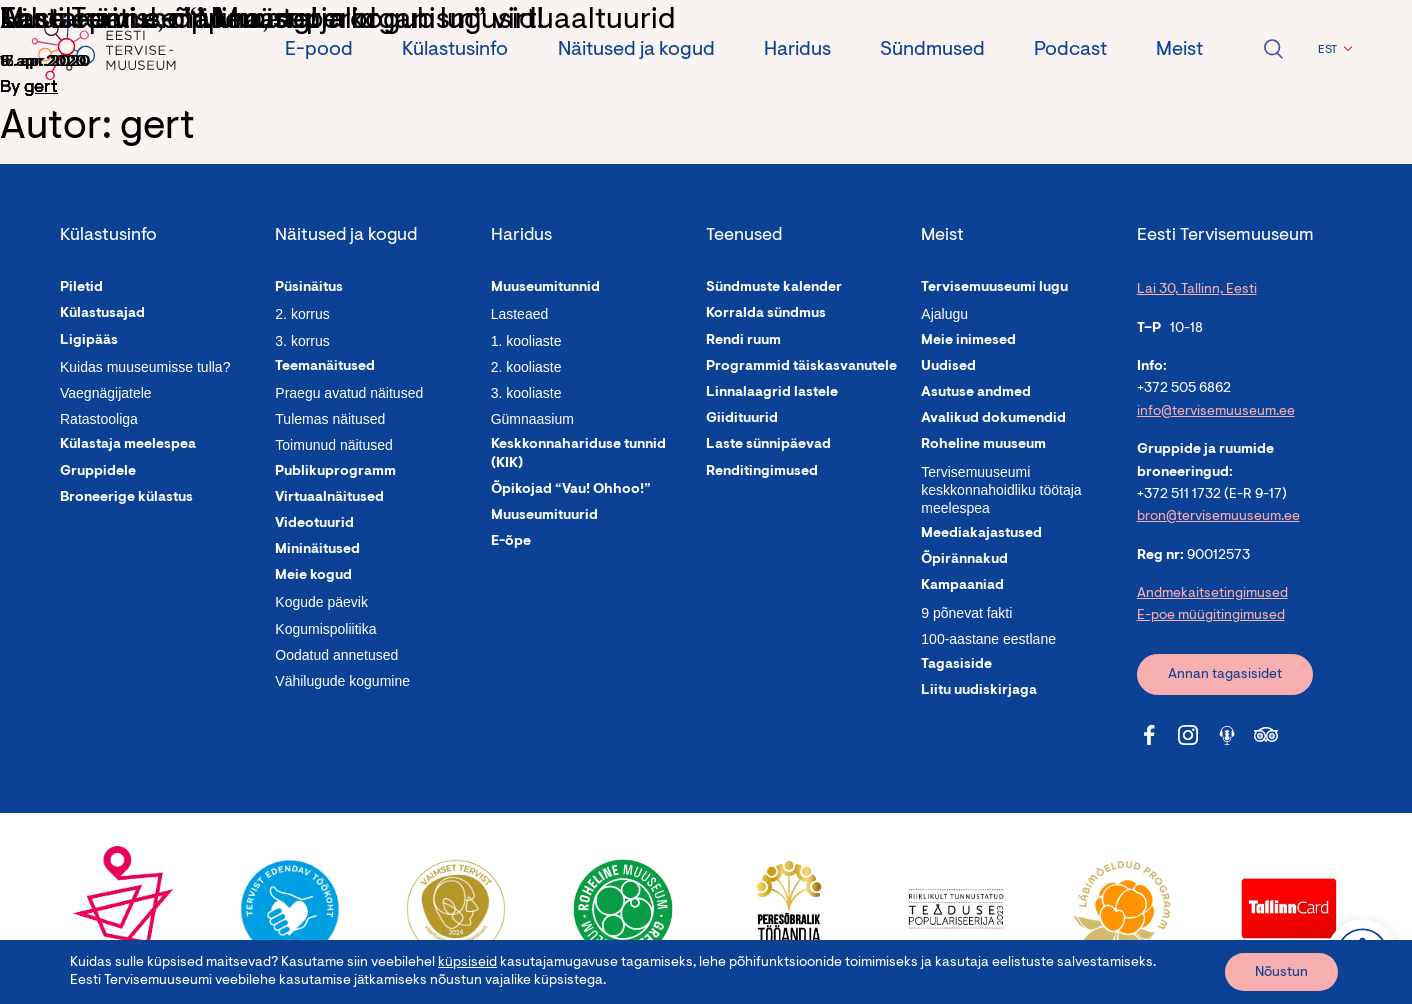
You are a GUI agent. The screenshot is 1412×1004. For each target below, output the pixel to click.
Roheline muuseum (983, 445)
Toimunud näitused (334, 445)
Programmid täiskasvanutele (801, 367)
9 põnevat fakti (966, 613)
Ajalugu (944, 314)
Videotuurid (314, 524)
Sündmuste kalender (774, 288)
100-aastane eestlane (988, 639)
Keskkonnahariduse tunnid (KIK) (578, 454)
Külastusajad (102, 314)
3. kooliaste (526, 393)
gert (41, 88)
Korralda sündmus (766, 314)
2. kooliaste (526, 367)
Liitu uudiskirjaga (979, 691)
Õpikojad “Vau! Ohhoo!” (571, 490)
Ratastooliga (99, 419)
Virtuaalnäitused (329, 498)
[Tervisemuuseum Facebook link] (1149, 735)
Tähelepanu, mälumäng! (159, 21)
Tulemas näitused (330, 419)
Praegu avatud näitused (349, 393)
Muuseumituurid (544, 516)
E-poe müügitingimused (1211, 616)
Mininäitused (317, 550)
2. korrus (302, 314)
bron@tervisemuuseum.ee (1218, 517)
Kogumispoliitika (325, 629)
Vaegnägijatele (106, 393)
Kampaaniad (962, 586)
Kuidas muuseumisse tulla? (145, 367)
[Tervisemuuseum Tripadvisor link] (1266, 735)
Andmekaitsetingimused (1212, 594)
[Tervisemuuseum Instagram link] (1188, 735)
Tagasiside (956, 665)
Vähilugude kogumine (342, 681)
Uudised (948, 367)
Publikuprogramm (335, 472)
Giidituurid (742, 419)
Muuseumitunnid (545, 288)
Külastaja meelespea (128, 445)
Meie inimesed (968, 341)
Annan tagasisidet (1225, 675)
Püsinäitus (309, 288)
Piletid (81, 288)
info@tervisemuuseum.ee (1216, 412)
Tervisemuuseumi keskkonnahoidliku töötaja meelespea (1001, 490)
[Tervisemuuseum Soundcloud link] (1227, 735)
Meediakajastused (981, 534)
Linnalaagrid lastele (772, 393)
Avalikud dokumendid (993, 419)
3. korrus (302, 341)
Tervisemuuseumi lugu (994, 288)
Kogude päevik (321, 602)
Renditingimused (762, 472)
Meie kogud (313, 576)
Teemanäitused (325, 367)
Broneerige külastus (126, 498)
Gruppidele (98, 472)
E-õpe (511, 542)
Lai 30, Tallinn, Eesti (1197, 290)
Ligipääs (89, 341)
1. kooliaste (526, 341)
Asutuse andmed (976, 393)
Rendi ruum (743, 341)
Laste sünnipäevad (768, 445)
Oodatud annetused (336, 655)
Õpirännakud (964, 560)
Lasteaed (520, 314)
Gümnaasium (532, 419)
